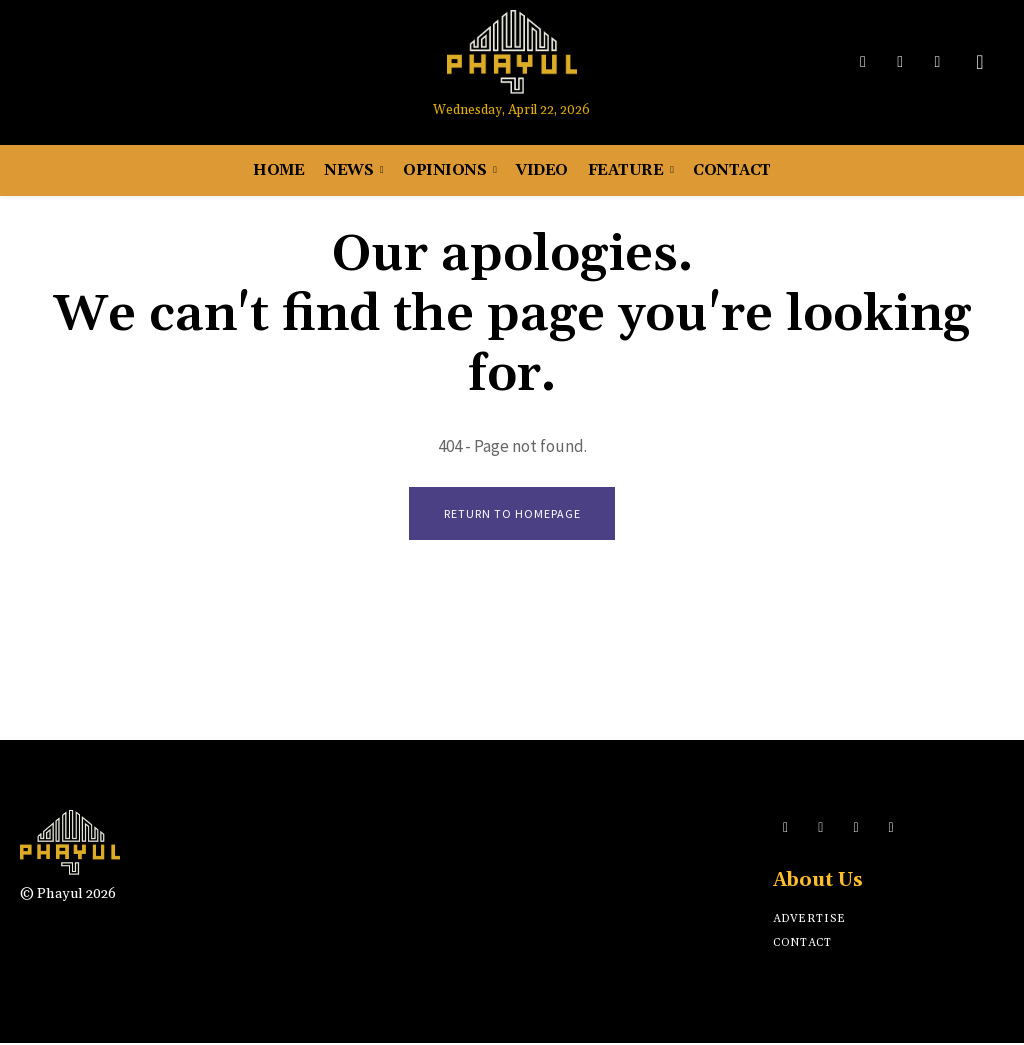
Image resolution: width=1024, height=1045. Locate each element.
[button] (980, 62)
